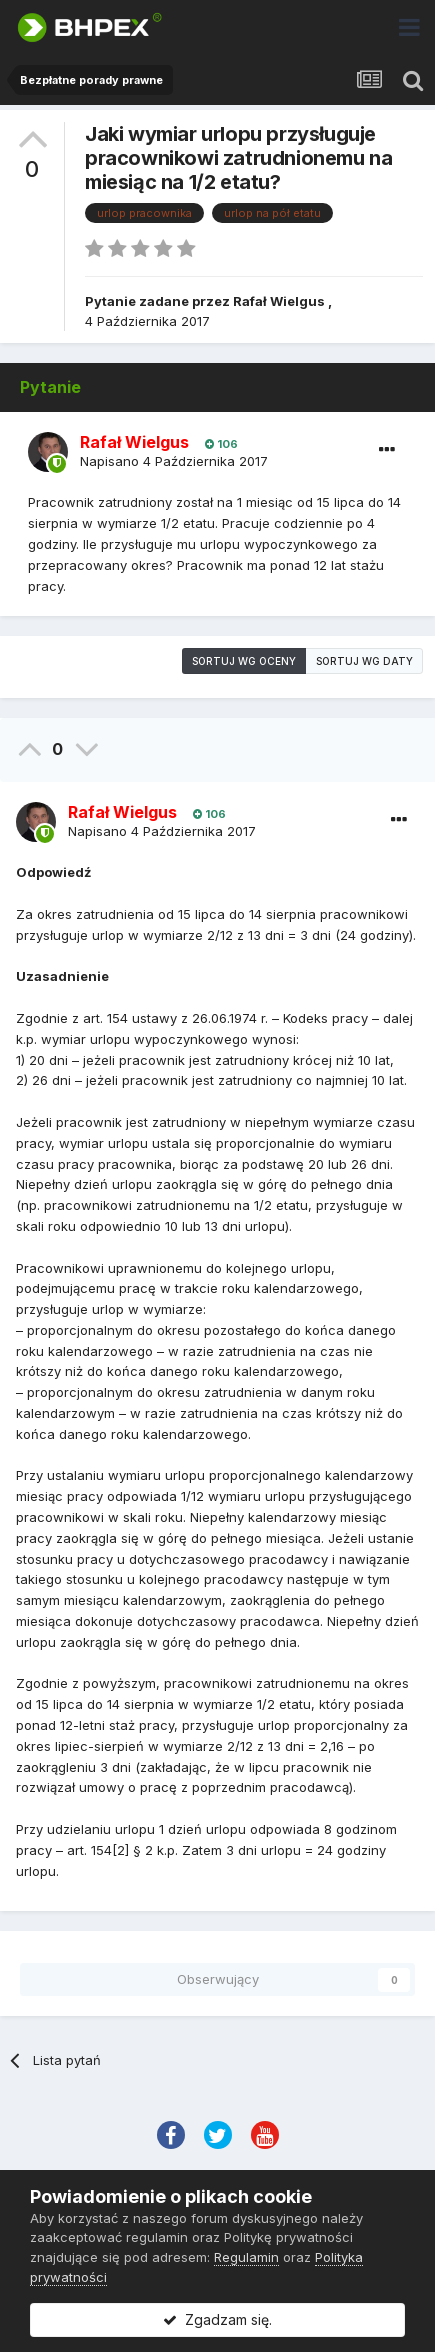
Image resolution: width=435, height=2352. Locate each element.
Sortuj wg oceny (244, 661)
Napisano (174, 461)
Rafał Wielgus (279, 301)
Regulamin (246, 2257)
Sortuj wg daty (364, 661)
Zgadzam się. (217, 2319)
